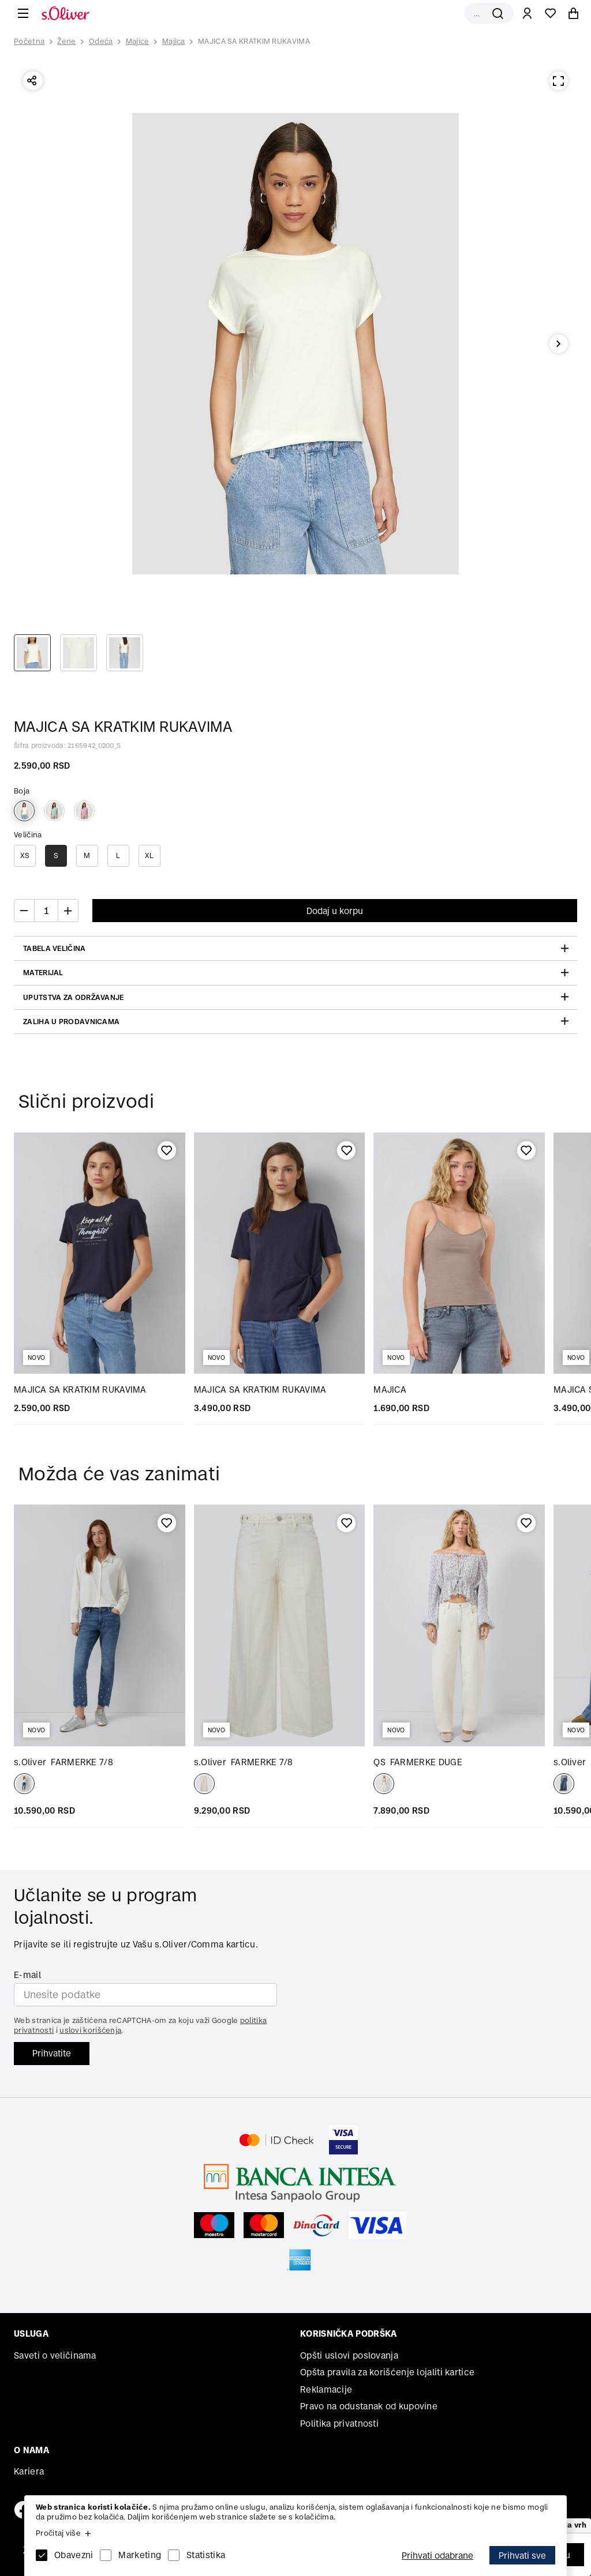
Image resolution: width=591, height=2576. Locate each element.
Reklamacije (326, 2389)
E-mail (27, 1974)
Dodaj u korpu (334, 910)
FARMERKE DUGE (417, 1762)
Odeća (101, 41)
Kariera (29, 2471)
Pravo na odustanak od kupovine (368, 2406)
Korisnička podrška (348, 2333)
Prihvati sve (522, 2555)
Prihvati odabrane (437, 2555)
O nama (31, 2450)
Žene (66, 41)
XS (25, 855)
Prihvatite (51, 2053)
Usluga (31, 2333)
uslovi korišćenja (90, 2030)
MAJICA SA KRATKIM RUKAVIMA (254, 41)
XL (149, 855)
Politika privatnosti (339, 2423)
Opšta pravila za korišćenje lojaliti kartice (387, 2372)
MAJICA (389, 1389)
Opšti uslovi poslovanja (349, 2355)
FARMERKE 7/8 (63, 1762)
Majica (173, 41)
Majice (137, 41)
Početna (29, 41)
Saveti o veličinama (55, 2355)
